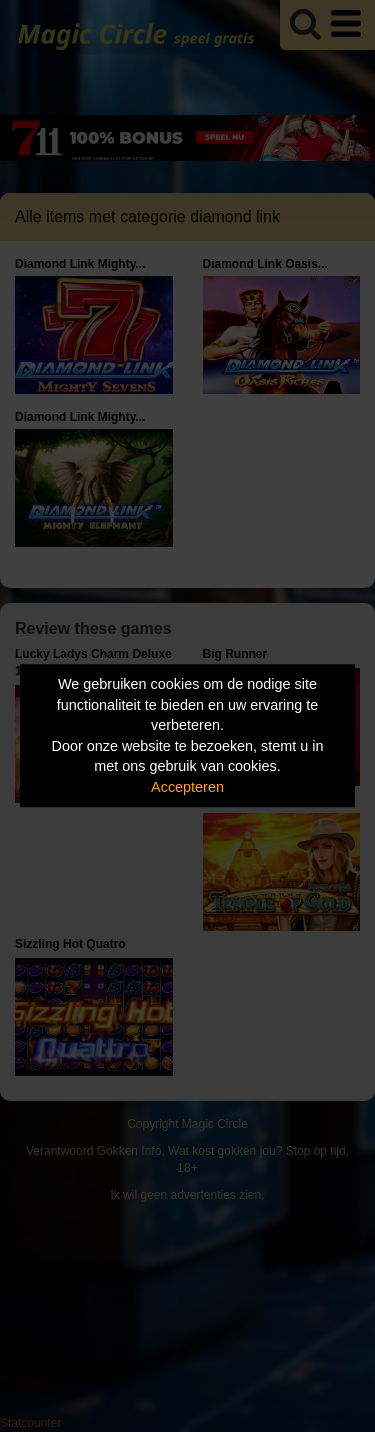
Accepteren (187, 787)
